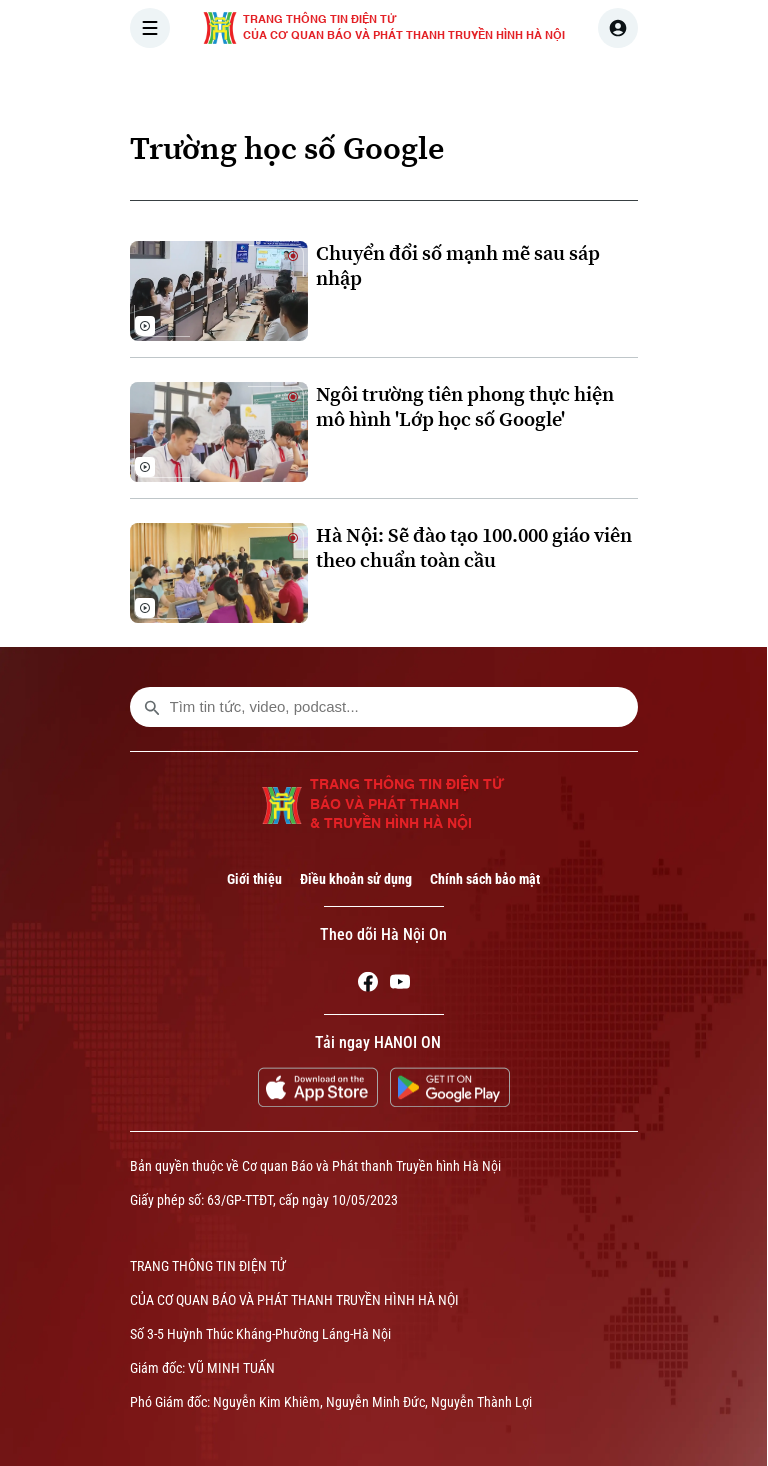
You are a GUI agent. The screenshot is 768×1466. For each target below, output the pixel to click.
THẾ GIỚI (510, 84)
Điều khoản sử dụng (356, 879)
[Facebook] (368, 985)
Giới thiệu (254, 879)
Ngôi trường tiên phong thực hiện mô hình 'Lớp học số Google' (465, 407)
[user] (618, 28)
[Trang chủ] (265, 84)
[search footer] (152, 707)
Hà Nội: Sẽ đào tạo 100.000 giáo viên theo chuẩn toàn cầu (474, 548)
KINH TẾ (601, 84)
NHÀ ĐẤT (691, 84)
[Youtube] (400, 985)
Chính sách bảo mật (485, 879)
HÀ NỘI (423, 84)
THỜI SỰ (337, 84)
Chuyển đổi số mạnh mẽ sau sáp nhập (458, 266)
